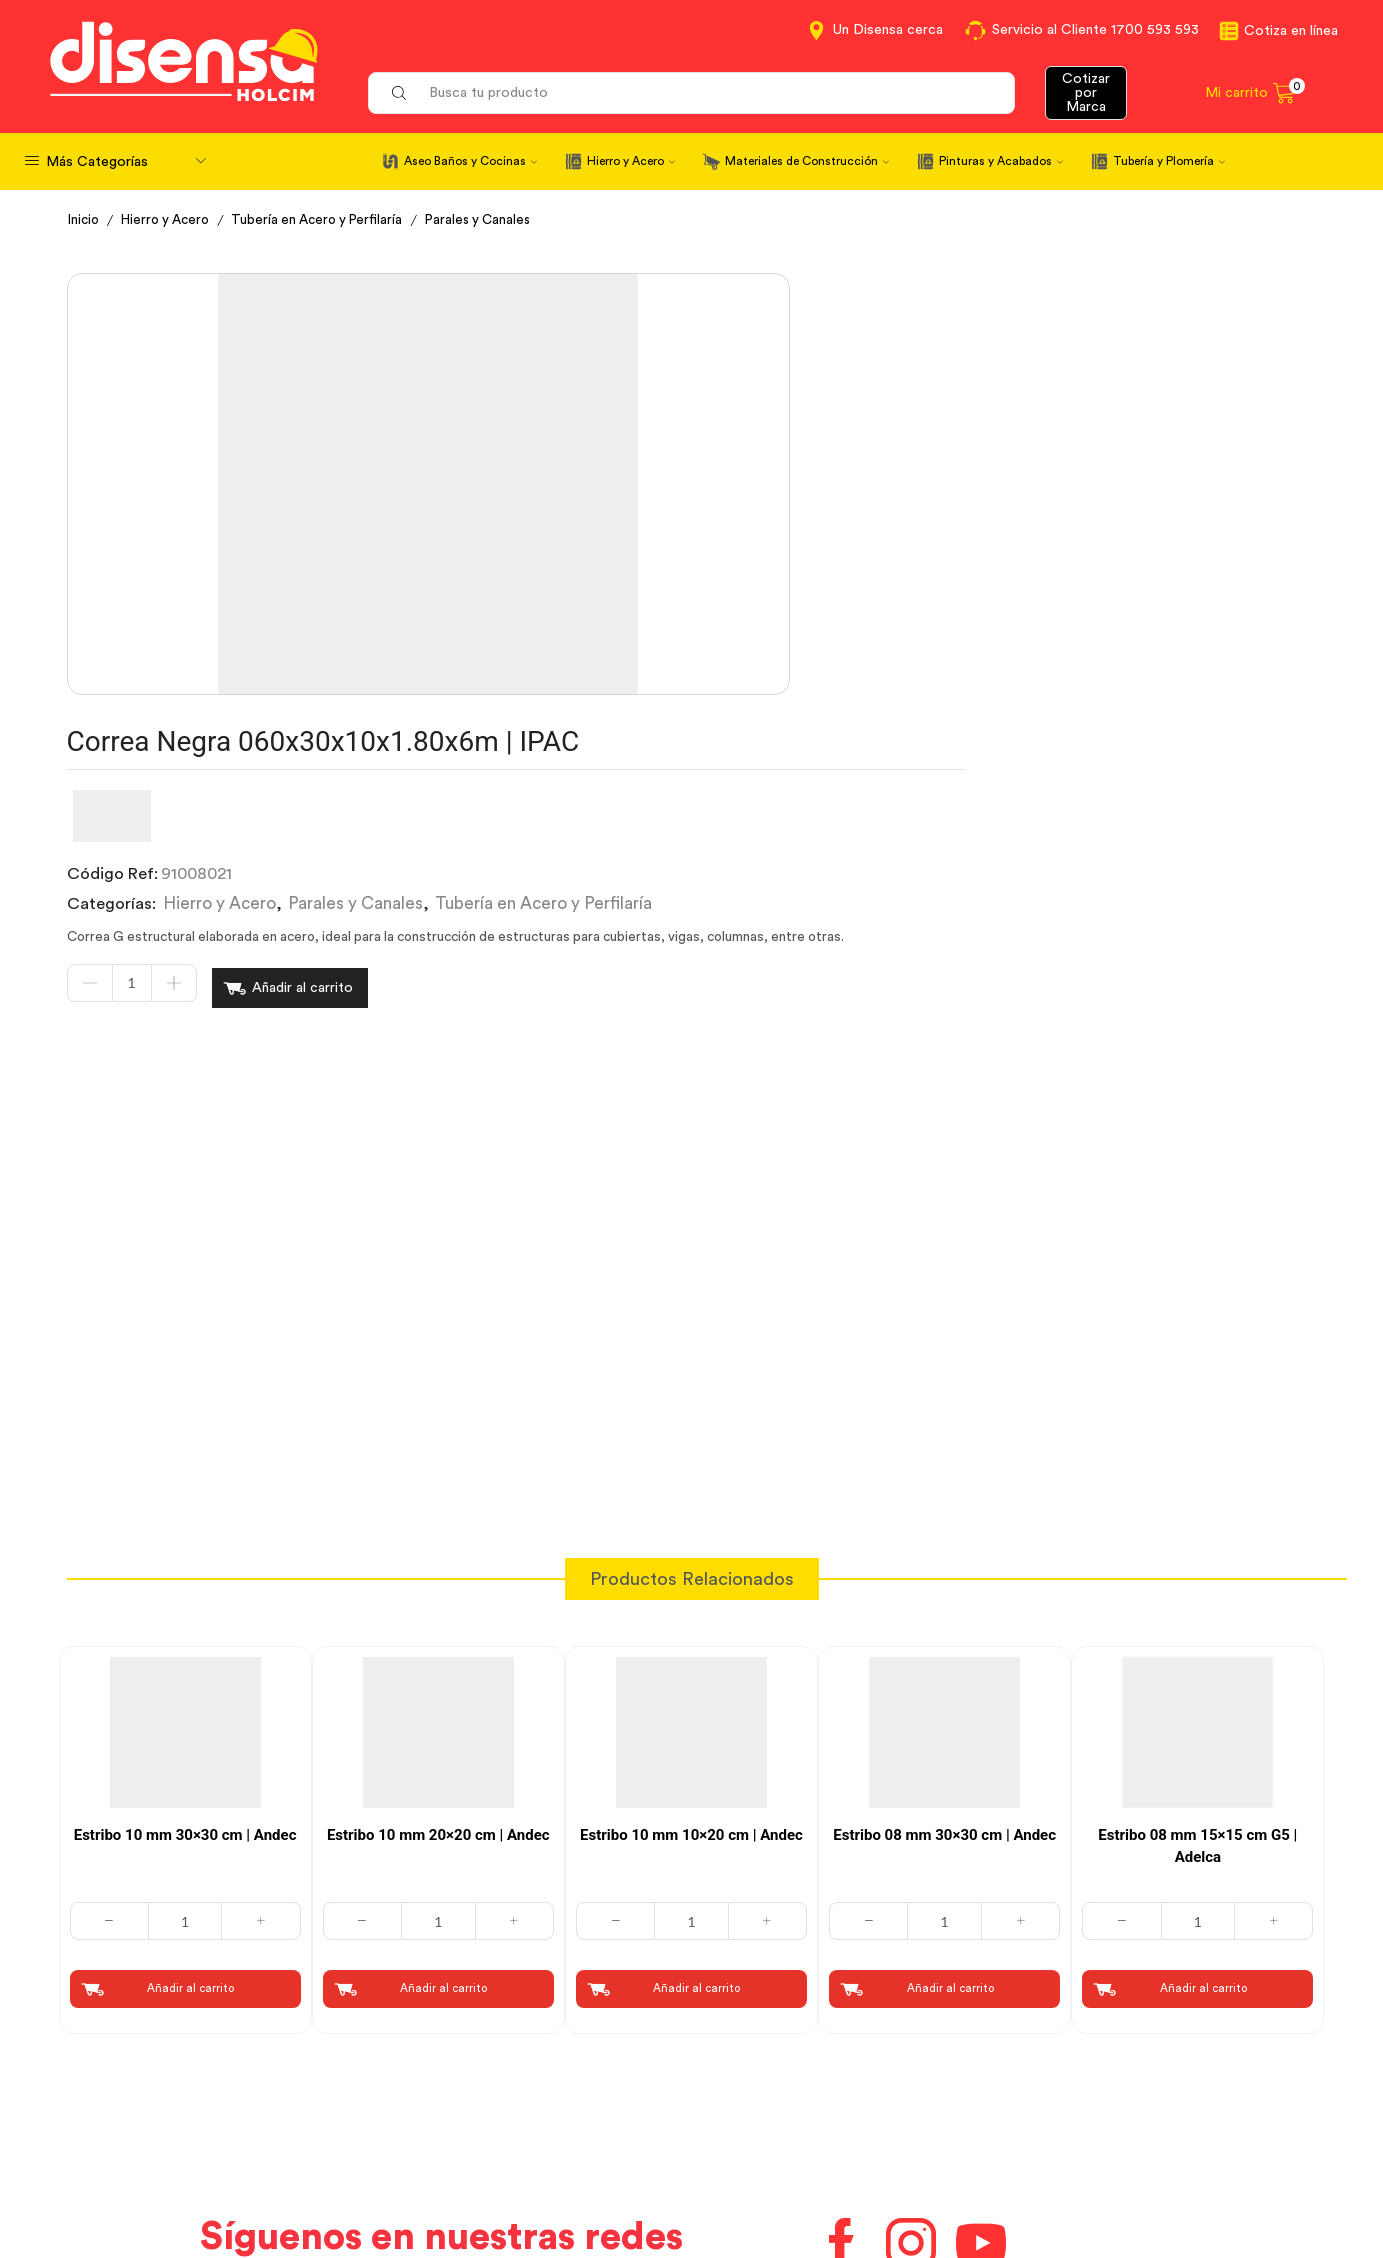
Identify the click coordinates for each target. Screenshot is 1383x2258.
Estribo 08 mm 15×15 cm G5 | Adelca (1197, 1521)
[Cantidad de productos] (644, 555)
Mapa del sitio (1079, 2173)
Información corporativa (1118, 2063)
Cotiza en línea (1291, 31)
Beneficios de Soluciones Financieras (841, 2176)
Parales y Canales (498, 220)
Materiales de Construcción (807, 161)
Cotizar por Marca (1086, 93)
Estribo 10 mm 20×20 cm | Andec (438, 1510)
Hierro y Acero (631, 161)
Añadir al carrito (814, 555)
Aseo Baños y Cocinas (470, 161)
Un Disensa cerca (888, 30)
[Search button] (399, 93)
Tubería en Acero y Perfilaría (330, 220)
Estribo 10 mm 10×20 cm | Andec (691, 1510)
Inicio (85, 220)
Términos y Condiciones (475, 2100)
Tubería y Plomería (1169, 161)
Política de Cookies (458, 2173)
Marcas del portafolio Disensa (1137, 2100)
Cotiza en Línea (444, 2063)
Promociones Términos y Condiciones (1166, 2136)
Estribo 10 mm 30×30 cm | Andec (185, 1510)
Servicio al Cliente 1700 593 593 (1095, 30)
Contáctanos (756, 2063)
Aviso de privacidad (459, 2136)
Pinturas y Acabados (1001, 161)
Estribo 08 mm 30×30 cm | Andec (944, 1510)
